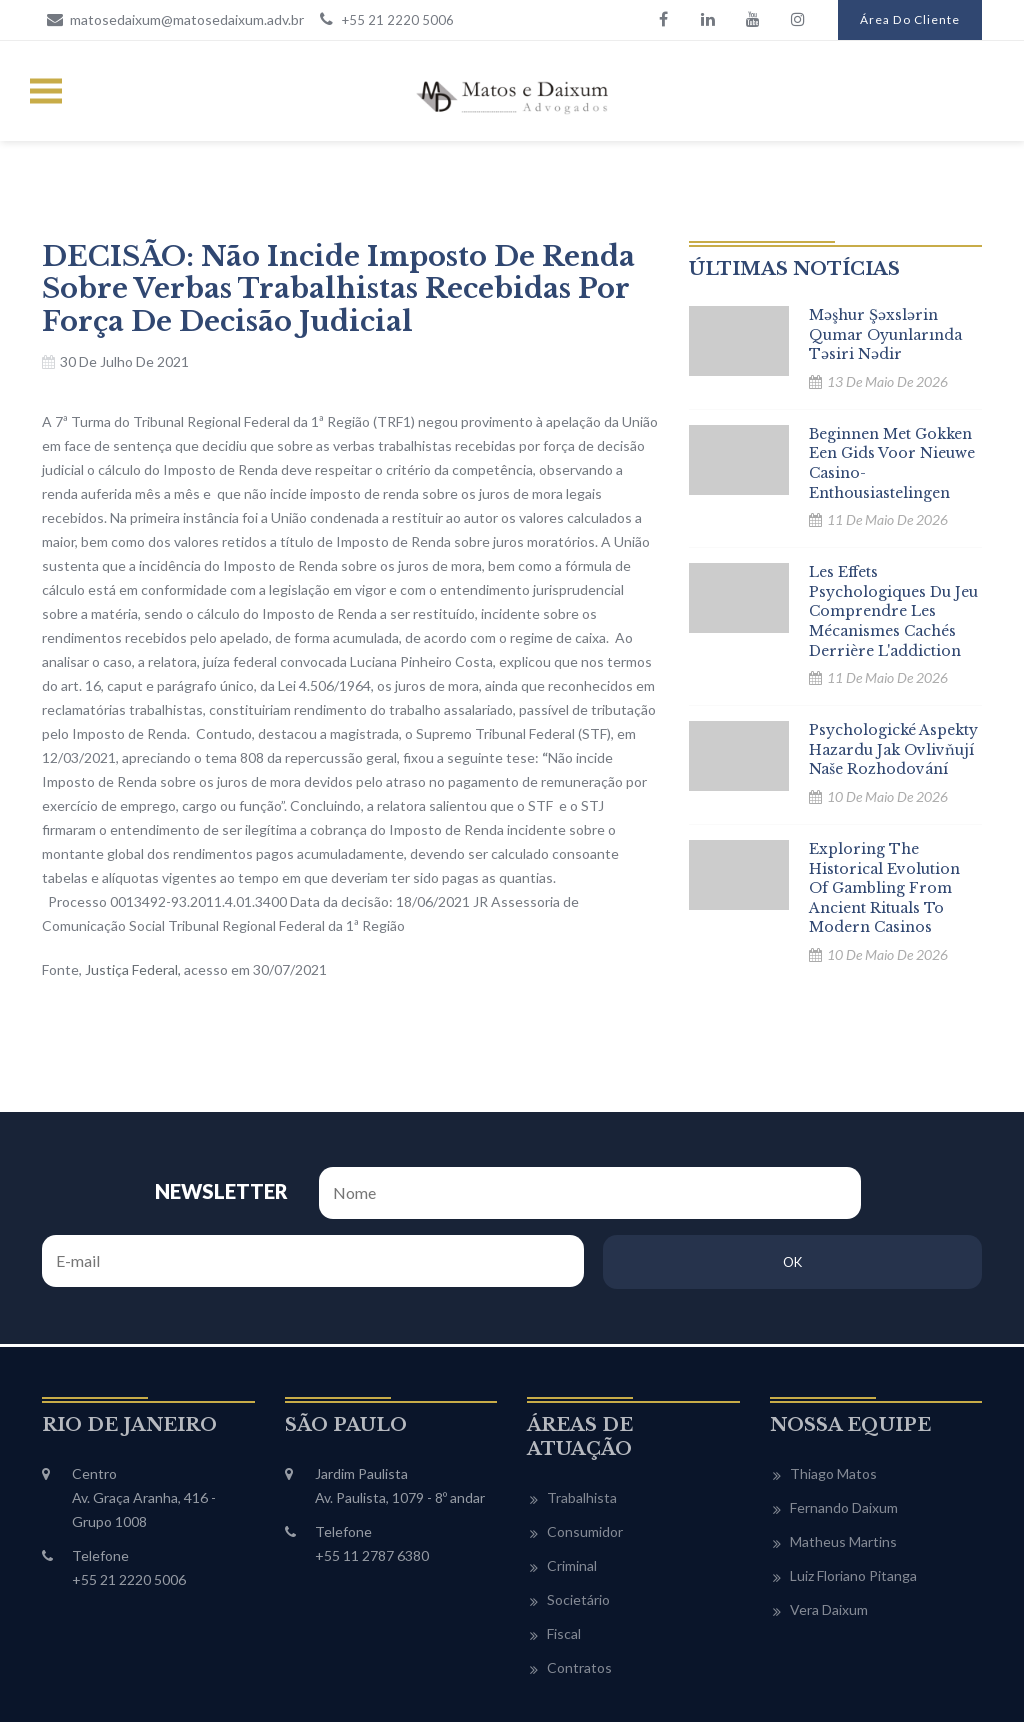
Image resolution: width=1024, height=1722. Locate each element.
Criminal (572, 1483)
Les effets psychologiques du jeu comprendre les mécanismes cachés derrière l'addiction (893, 611)
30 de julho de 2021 (124, 361)
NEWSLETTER (141, 1184)
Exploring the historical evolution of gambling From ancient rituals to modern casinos (884, 888)
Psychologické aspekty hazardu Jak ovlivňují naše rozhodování (893, 749)
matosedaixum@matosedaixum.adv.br (173, 19)
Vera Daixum (829, 1527)
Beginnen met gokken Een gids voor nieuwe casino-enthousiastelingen (892, 463)
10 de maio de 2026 (887, 796)
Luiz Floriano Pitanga (853, 1493)
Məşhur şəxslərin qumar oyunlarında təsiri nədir (885, 334)
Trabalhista (582, 1415)
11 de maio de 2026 (887, 519)
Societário (578, 1517)
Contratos (579, 1585)
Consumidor (585, 1449)
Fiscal (564, 1551)
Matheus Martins (843, 1459)
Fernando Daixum (844, 1425)
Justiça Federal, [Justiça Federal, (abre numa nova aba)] (133, 969)
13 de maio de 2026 (887, 381)
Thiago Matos (833, 1391)
